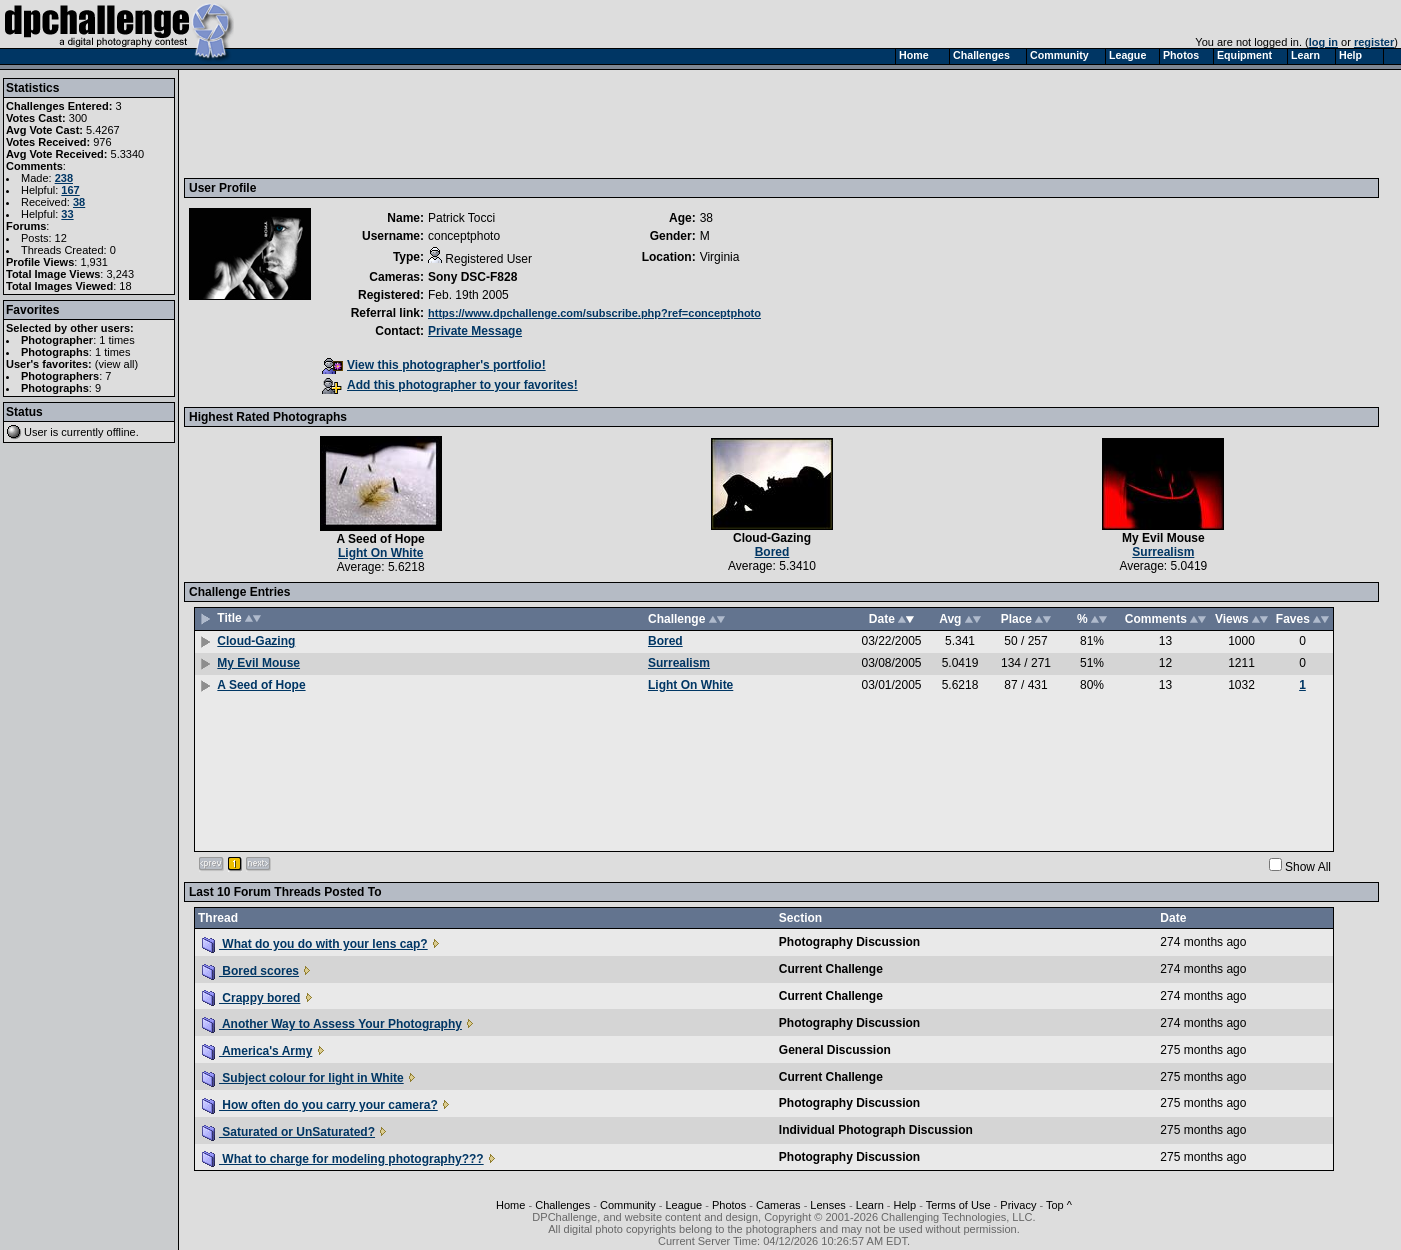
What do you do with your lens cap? (315, 944)
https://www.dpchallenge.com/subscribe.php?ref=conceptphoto (594, 313)
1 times (116, 340)
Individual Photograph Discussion (876, 1130)
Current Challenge (831, 969)
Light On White (380, 553)
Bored (772, 552)
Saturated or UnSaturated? (288, 1132)
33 (67, 214)
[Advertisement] (553, 123)
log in (1323, 42)
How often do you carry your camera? (320, 1105)
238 (64, 178)
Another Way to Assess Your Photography (332, 1024)
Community (628, 1205)
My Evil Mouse (1163, 538)
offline (121, 432)
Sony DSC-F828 (472, 277)
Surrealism (1163, 552)
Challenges (562, 1205)
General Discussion (835, 1050)
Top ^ (1059, 1205)
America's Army (257, 1051)
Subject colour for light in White (303, 1078)
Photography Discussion (849, 942)
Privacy (1018, 1205)
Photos (729, 1205)
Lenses (827, 1205)
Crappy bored (251, 998)
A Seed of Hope (381, 539)
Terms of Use (958, 1205)
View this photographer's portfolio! (434, 365)
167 (70, 190)
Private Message (475, 331)
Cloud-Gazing (772, 538)
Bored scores (250, 971)
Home (510, 1205)
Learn (870, 1205)
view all (117, 364)
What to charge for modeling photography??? (343, 1159)
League (683, 1205)
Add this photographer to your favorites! (450, 385)
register (1374, 42)
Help (905, 1205)
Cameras (778, 1205)
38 (79, 202)
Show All (1308, 867)
